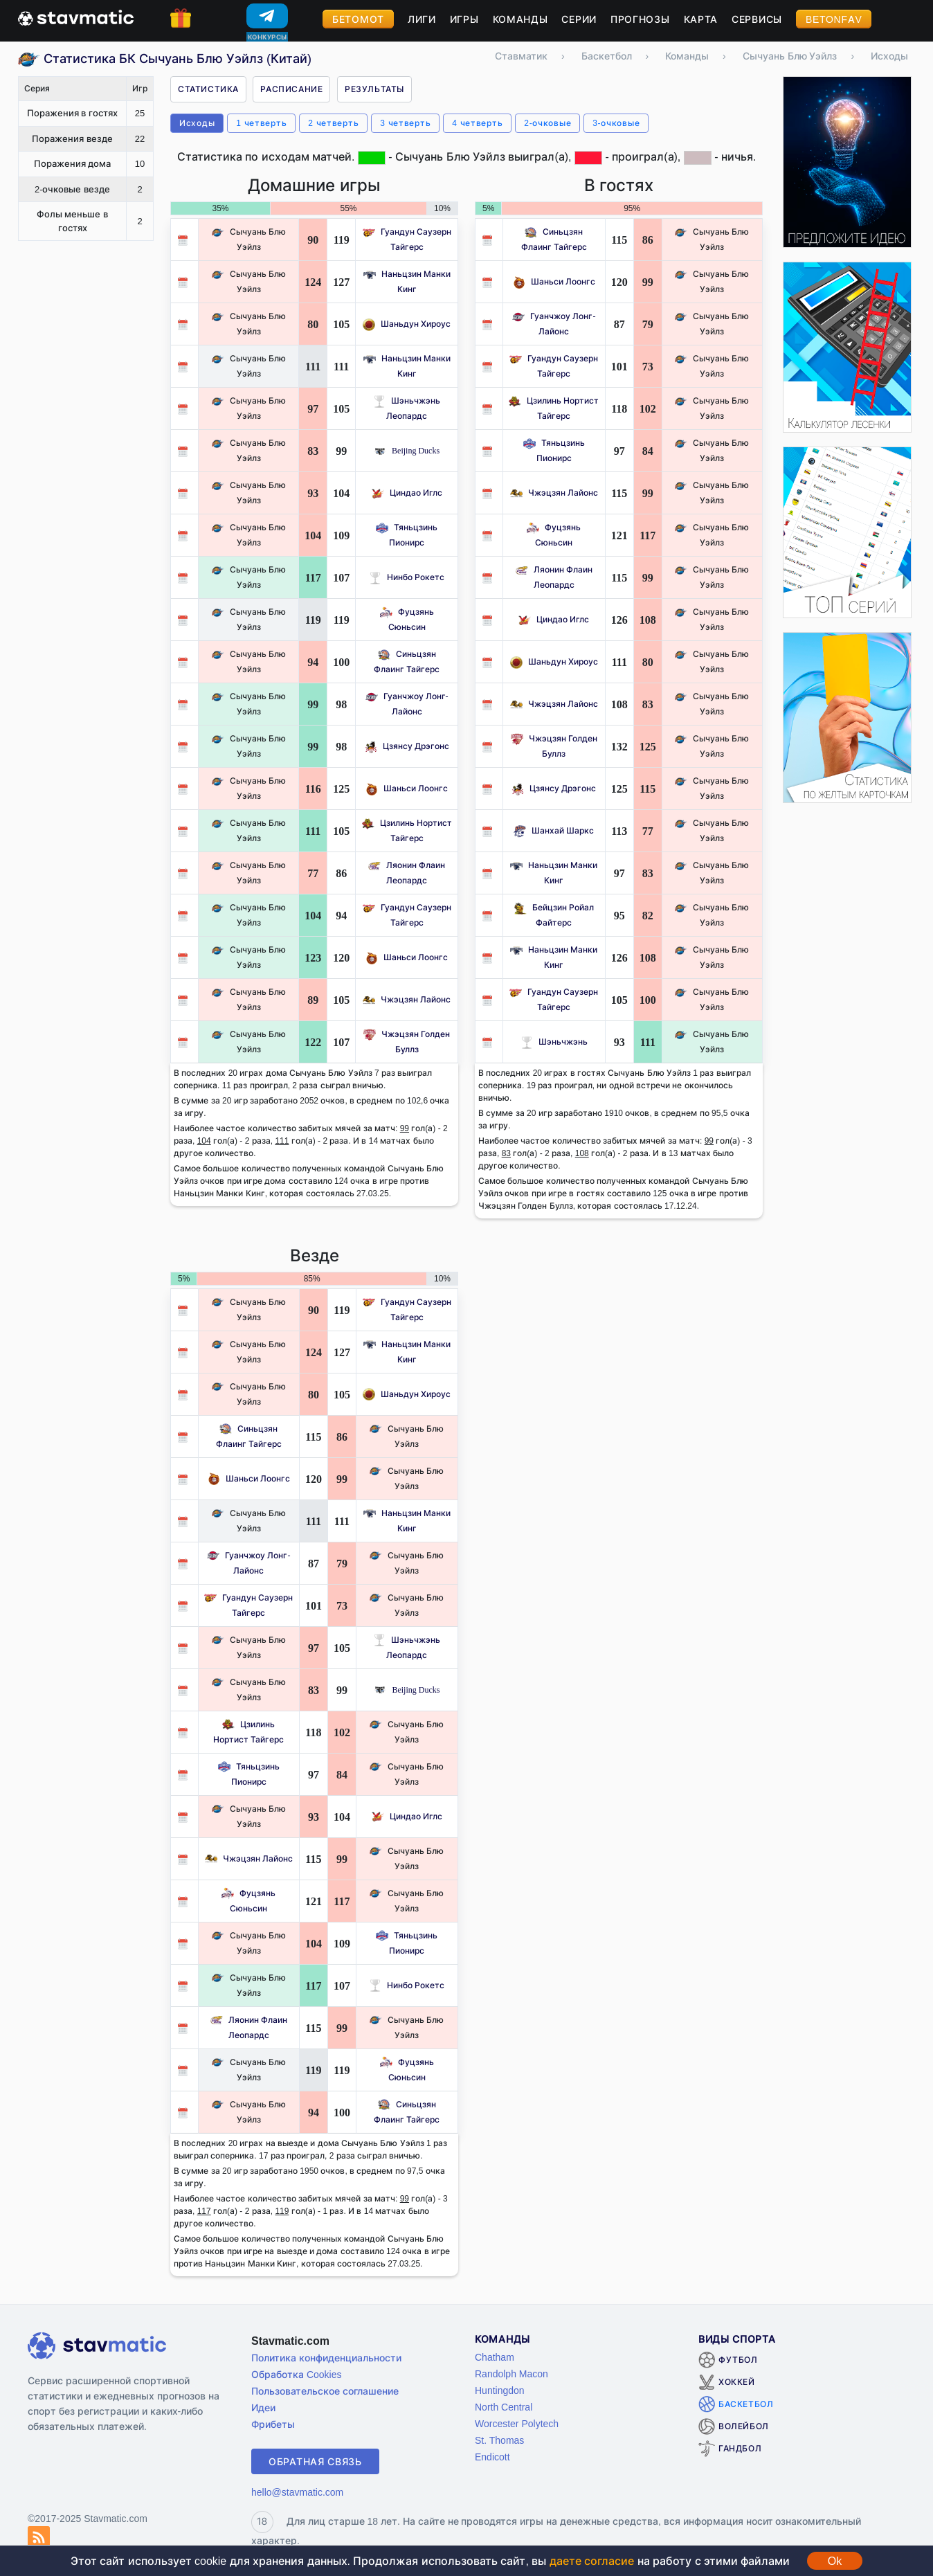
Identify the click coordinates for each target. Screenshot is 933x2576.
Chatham (494, 2357)
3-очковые (616, 123)
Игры (464, 19)
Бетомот (358, 19)
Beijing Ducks (407, 450)
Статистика (208, 89)
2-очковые (547, 123)
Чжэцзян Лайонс (407, 999)
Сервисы (757, 19)
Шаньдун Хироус (407, 323)
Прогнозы (640, 19)
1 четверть (261, 123)
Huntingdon (500, 2390)
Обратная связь (315, 2461)
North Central (503, 2407)
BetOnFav (834, 19)
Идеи (263, 2407)
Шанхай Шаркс (554, 830)
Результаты (374, 89)
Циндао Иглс (407, 492)
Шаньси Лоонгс (406, 788)
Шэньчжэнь (554, 1041)
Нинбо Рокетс (406, 577)
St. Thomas (499, 2440)
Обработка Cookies (296, 2374)
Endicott (492, 2456)
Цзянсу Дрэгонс (407, 746)
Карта (701, 19)
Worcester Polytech (517, 2423)
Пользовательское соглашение (325, 2391)
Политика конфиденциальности (326, 2357)
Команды (520, 19)
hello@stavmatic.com (297, 2492)
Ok (835, 2561)
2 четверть (333, 123)
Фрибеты (273, 2424)
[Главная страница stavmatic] (76, 17)
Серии (579, 19)
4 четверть (477, 123)
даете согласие (592, 2561)
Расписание (291, 89)
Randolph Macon (511, 2373)
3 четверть (405, 123)
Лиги (422, 19)
